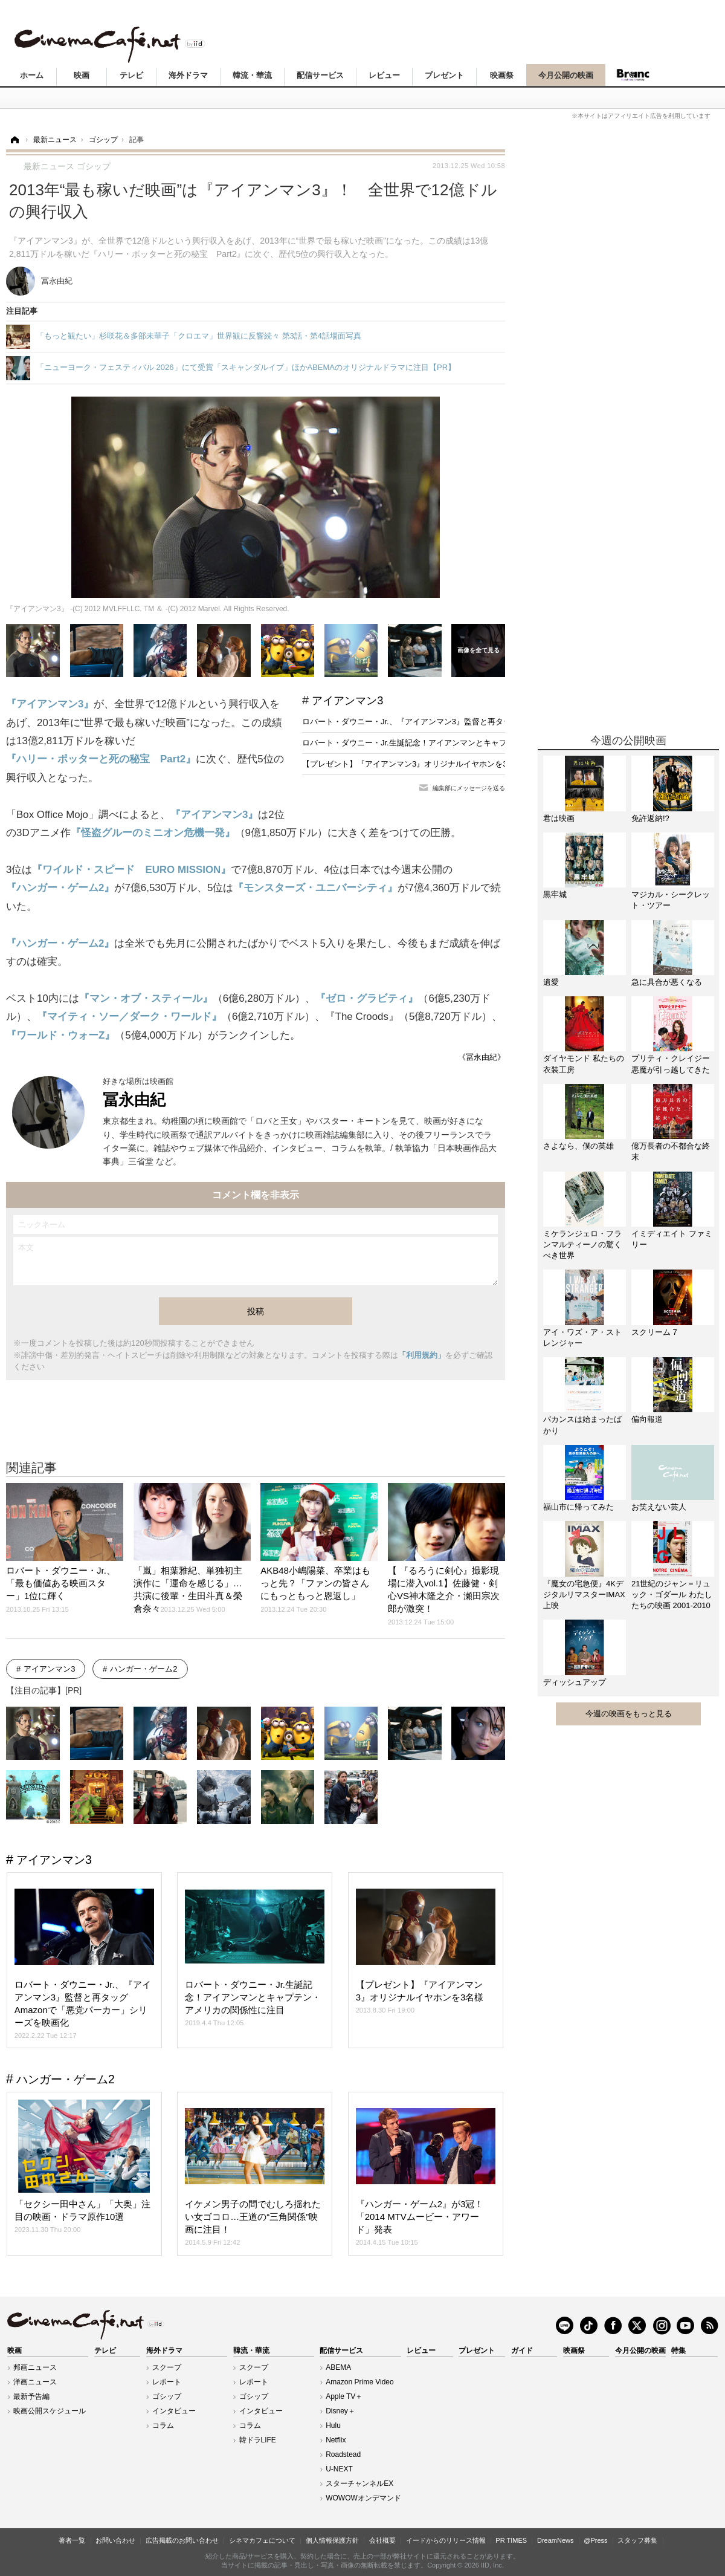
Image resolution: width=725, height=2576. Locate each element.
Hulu (333, 2425)
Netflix (336, 2440)
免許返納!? (650, 818)
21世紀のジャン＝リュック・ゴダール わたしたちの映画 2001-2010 (671, 1594)
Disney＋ (340, 2411)
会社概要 (382, 2540)
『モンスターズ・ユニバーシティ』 (315, 888)
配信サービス (320, 75)
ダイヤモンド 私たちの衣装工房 (583, 1064)
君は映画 (559, 818)
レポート (166, 2382)
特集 (678, 2350)
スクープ (166, 2367)
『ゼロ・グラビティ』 (366, 998)
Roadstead (343, 2454)
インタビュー (174, 2411)
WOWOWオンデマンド (363, 2498)
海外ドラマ (188, 75)
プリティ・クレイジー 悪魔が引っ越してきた (670, 1064)
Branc (632, 75)
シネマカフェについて (262, 2540)
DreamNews (555, 2540)
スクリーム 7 (654, 1332)
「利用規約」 (421, 1355)
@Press (595, 2540)
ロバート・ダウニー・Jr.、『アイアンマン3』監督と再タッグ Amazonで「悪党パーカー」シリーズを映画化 (492, 721)
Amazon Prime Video (360, 2382)
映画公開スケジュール (49, 2411)
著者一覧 (72, 2540)
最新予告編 (31, 2396)
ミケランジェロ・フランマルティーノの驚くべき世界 (582, 1244)
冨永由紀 (134, 1100)
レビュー (384, 75)
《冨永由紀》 (481, 1057)
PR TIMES (511, 2540)
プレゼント (444, 75)
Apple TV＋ (344, 2396)
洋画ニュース (35, 2382)
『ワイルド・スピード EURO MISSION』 (131, 869)
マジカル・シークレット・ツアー (670, 900)
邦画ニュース (35, 2367)
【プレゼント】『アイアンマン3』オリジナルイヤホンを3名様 (412, 763)
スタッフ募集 (637, 2540)
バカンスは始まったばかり (582, 1425)
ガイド (522, 2350)
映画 (81, 75)
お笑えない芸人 (658, 1506)
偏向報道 (647, 1419)
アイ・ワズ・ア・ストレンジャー (582, 1338)
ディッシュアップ (574, 1682)
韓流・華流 (252, 75)
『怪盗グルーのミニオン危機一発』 (153, 833)
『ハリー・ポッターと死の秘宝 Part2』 (101, 759)
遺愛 (551, 982)
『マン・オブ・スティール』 (146, 998)
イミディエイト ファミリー (671, 1239)
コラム (163, 2425)
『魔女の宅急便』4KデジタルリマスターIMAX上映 (584, 1594)
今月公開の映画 (565, 75)
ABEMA (338, 2367)
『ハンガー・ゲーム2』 (60, 888)
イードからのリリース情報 (446, 2540)
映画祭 (502, 75)
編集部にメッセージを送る (469, 788)
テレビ (131, 75)
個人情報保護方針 (332, 2540)
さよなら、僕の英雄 (578, 1145)
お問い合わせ (115, 2540)
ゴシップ (166, 2396)
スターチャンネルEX (359, 2483)
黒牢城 (555, 894)
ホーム (32, 75)
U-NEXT (339, 2469)
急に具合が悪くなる (666, 982)
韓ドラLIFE (257, 2440)
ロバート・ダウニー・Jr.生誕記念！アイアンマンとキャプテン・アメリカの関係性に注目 (459, 742)
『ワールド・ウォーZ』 (60, 1035)
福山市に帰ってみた (578, 1506)
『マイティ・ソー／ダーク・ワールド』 (129, 1016)
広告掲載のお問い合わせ (182, 2540)
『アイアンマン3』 (50, 704)
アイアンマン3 (347, 701)
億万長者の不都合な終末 (670, 1151)
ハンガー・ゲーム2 (143, 1668)
